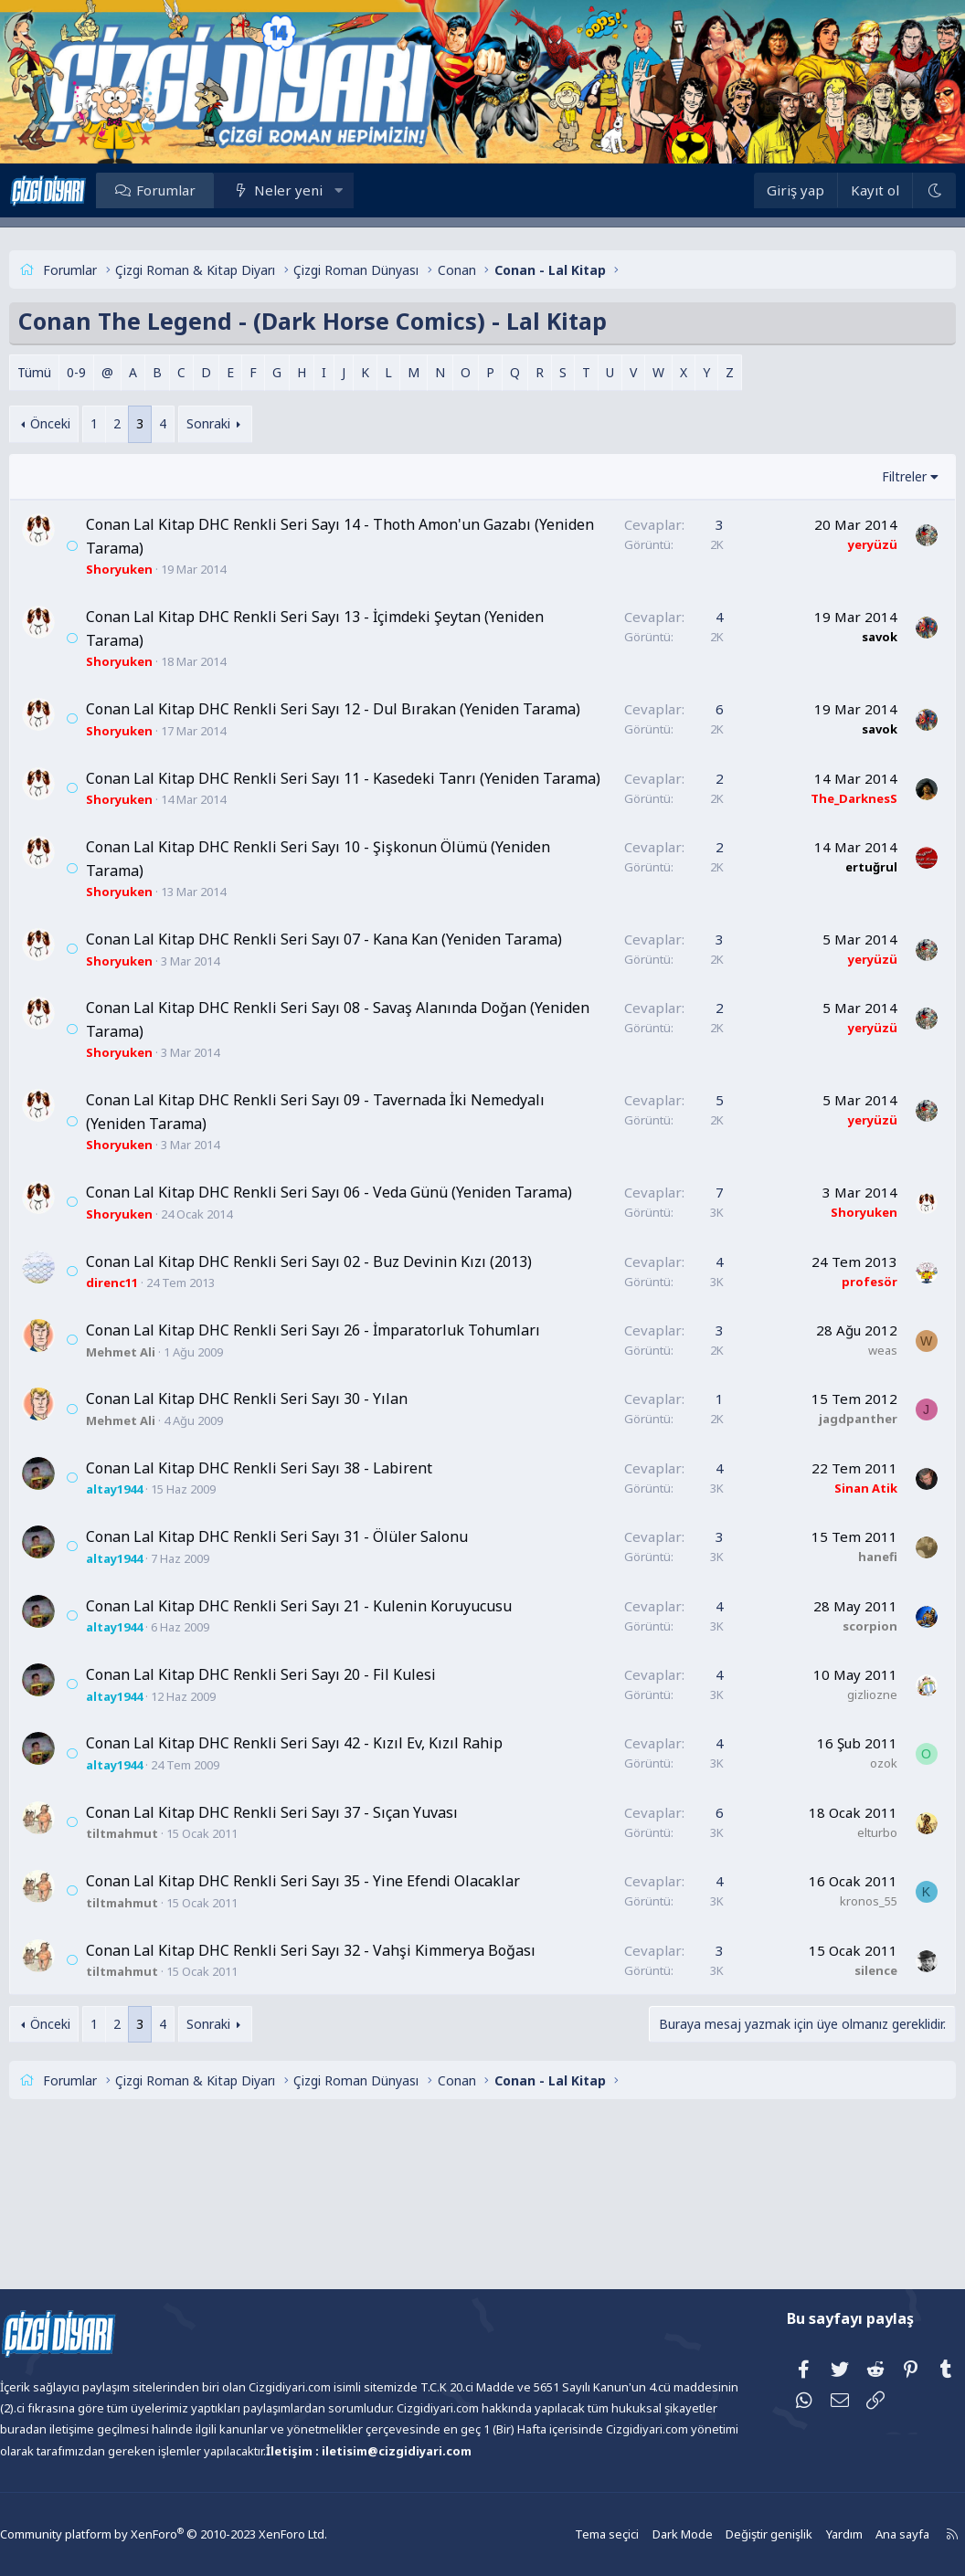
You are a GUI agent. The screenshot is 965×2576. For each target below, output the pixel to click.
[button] (372, 190)
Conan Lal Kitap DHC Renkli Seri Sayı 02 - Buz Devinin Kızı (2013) (343, 1355)
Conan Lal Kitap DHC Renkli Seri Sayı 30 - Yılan (280, 1515)
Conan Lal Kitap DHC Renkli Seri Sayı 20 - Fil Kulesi (295, 1791)
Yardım (799, 2534)
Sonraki (242, 423)
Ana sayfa (856, 2534)
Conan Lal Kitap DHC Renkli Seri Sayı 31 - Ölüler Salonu (311, 1653)
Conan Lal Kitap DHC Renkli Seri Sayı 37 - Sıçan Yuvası (306, 1929)
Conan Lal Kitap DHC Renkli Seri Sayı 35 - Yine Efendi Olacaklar (337, 1998)
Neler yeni (322, 190)
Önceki (84, 423)
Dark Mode (644, 2534)
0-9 (110, 372)
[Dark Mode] (900, 190)
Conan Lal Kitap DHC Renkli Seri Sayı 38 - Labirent (293, 1585)
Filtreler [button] (870, 476)
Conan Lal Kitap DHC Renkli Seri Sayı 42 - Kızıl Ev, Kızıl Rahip (328, 1860)
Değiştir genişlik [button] (727, 2534)
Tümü (68, 372)
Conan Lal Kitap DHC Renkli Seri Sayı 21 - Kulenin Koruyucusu (333, 1723)
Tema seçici (571, 2534)
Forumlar (199, 190)
